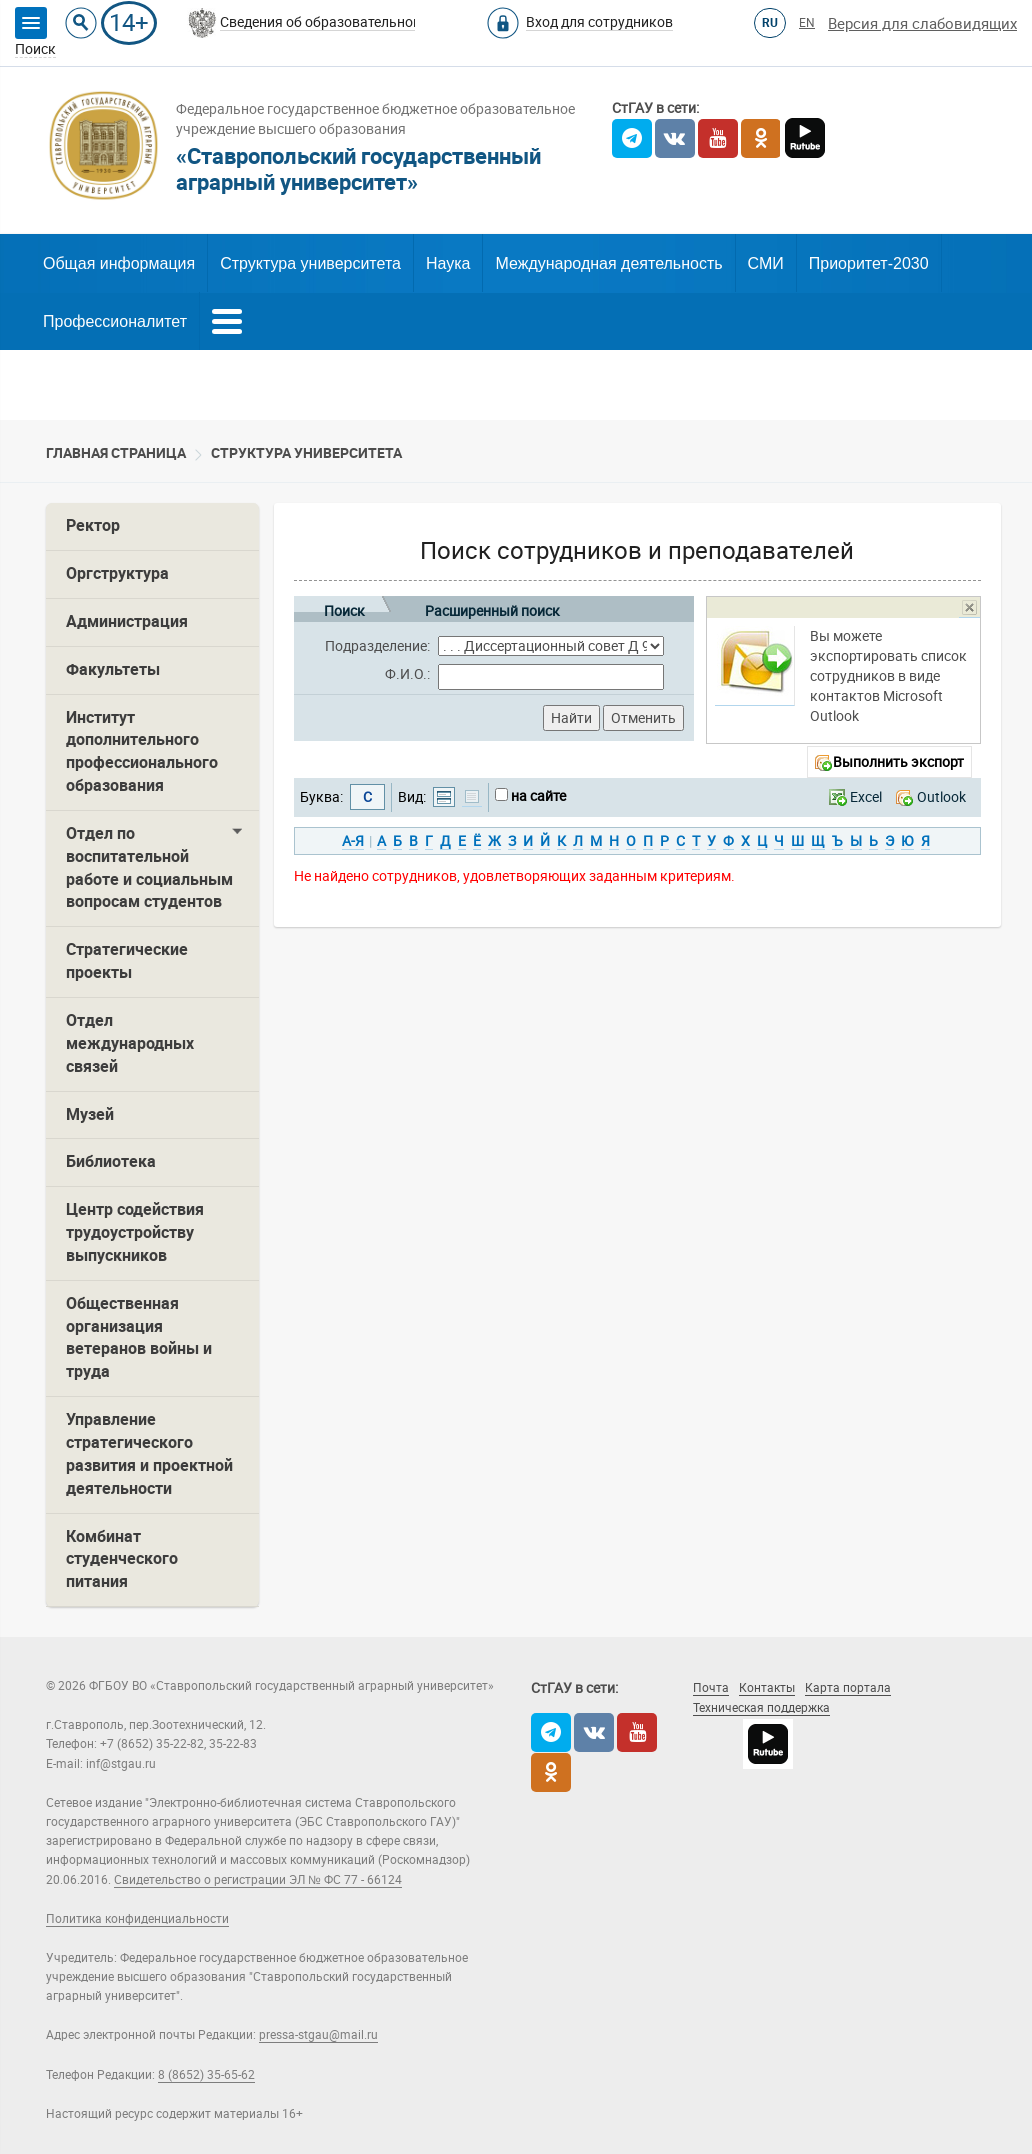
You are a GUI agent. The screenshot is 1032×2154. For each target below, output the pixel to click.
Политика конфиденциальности (137, 1919)
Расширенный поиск (492, 607)
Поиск (344, 607)
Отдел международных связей (130, 1043)
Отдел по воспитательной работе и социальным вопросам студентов (149, 868)
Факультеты (113, 669)
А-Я (353, 841)
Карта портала (848, 1688)
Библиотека (111, 1161)
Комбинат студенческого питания (122, 1559)
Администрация (127, 621)
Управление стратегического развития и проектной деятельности (149, 1454)
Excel (866, 797)
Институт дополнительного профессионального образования (142, 752)
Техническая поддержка (761, 1708)
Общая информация (119, 263)
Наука (448, 263)
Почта (711, 1688)
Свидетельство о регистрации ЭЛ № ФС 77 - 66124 (258, 1880)
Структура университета (310, 263)
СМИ (766, 263)
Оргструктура (117, 573)
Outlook (941, 797)
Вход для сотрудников (599, 22)
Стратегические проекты (127, 961)
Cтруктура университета (306, 453)
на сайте (538, 796)
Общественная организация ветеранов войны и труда (139, 1338)
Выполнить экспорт (898, 762)
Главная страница (116, 453)
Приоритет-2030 (869, 263)
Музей (90, 1114)
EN (807, 23)
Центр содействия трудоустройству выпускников (135, 1232)
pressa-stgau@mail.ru (318, 2035)
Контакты (767, 1688)
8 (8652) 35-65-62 (206, 2075)
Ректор (93, 525)
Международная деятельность (608, 263)
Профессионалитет (115, 321)
